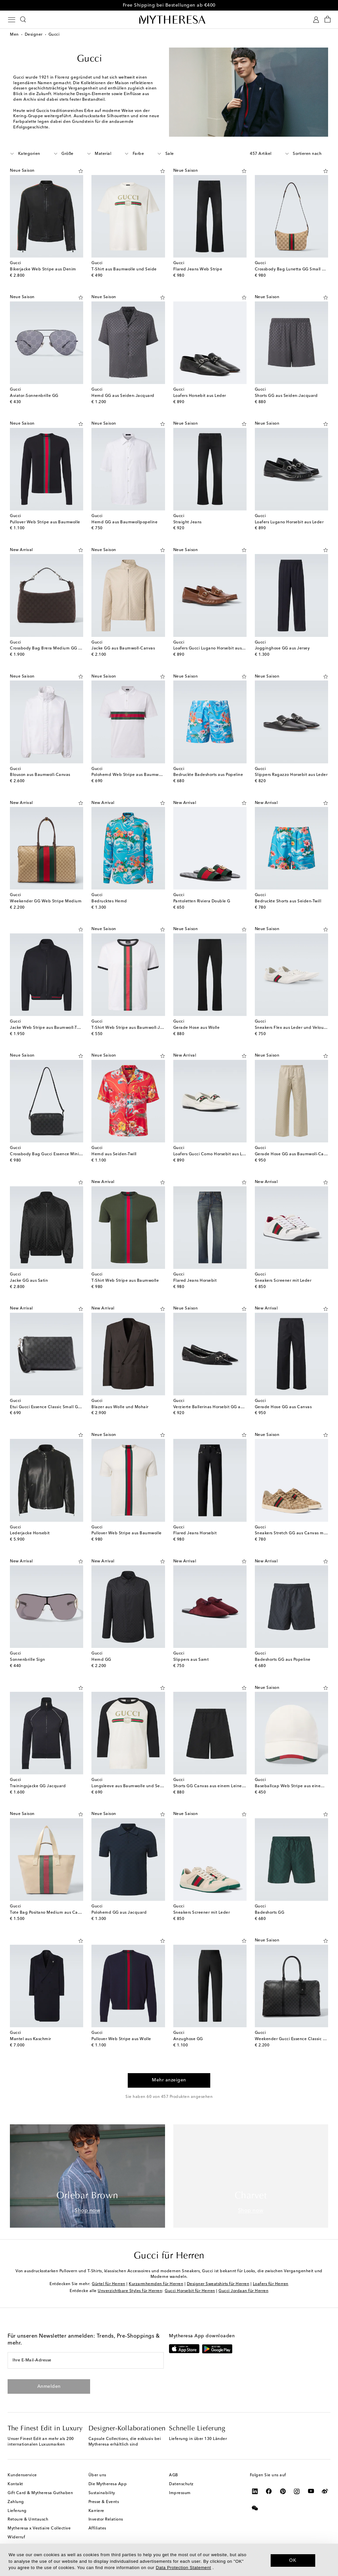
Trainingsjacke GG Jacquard (38, 1786)
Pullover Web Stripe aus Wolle (121, 2039)
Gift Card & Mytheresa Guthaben (40, 2493)
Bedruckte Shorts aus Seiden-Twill (288, 901)
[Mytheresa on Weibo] (324, 2491)
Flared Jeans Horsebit (195, 1281)
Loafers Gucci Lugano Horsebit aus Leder (213, 648)
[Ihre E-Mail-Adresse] (85, 2360)
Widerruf (16, 2537)
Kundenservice (22, 2475)
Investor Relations (105, 2520)
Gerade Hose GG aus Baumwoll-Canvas (294, 1154)
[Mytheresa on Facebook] (268, 2491)
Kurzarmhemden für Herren (156, 2284)
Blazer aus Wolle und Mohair (120, 1407)
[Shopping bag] (327, 19)
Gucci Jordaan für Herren (243, 2291)
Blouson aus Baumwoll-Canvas (40, 775)
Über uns (97, 2475)
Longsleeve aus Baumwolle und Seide (128, 1786)
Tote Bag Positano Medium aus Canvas (48, 1913)
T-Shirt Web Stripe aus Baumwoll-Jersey (130, 1028)
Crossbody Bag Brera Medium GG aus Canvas (55, 648)
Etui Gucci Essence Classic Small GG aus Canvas (57, 1407)
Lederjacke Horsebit (30, 1533)
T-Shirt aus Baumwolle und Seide (124, 269)
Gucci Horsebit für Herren (190, 2291)
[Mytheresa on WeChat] (255, 2508)
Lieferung (17, 2511)
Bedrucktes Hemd (109, 901)
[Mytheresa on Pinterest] (283, 2491)
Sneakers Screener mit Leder (283, 1281)
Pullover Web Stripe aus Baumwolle (45, 522)
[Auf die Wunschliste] (80, 169)
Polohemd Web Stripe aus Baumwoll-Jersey (134, 775)
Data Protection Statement (183, 2567)
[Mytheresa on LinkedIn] (255, 2491)
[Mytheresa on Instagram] (296, 2491)
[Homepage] (169, 19)
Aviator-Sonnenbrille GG (34, 396)
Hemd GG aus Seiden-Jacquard (122, 396)
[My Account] (316, 19)
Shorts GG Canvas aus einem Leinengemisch (217, 1786)
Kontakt (15, 2484)
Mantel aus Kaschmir (30, 2039)
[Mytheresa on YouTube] (311, 2491)
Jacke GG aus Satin (29, 1281)
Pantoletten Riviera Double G (201, 901)
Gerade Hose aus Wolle (196, 1028)
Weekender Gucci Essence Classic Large (294, 2039)
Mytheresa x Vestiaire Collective (39, 2528)
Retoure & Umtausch (28, 2520)
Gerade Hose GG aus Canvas (283, 1407)
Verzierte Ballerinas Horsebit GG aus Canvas (217, 1407)
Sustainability (101, 2493)
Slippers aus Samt (191, 1660)
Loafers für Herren (270, 2284)
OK (293, 2560)
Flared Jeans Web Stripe (197, 269)
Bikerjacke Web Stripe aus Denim (43, 269)
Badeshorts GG (270, 1913)
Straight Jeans (187, 522)
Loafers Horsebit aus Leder (199, 396)
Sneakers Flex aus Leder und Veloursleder (296, 1028)
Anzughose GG (188, 2039)
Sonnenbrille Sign (27, 1660)
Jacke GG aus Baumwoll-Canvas (123, 648)
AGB (173, 2475)
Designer (34, 35)
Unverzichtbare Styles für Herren (130, 2291)
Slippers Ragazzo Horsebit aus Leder (291, 775)
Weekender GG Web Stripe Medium (46, 901)
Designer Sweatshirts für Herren (218, 2284)
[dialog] (169, 2560)
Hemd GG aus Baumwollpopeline (124, 522)
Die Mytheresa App (107, 2484)
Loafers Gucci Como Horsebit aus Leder (212, 1154)
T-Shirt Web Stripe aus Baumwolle (125, 1281)
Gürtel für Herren (108, 2284)
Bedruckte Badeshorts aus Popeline (208, 775)
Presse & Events (103, 2502)
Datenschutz (181, 2484)
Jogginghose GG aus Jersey (282, 648)
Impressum (180, 2493)
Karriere (96, 2511)
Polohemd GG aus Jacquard (119, 1913)
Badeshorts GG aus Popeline (283, 1660)
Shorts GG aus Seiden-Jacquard (286, 396)
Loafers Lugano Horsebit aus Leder (289, 522)
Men (14, 35)
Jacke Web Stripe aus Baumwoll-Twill (47, 1028)
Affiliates (97, 2528)
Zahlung (16, 2502)
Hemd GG (101, 1660)
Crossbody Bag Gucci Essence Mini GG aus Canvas (60, 1154)
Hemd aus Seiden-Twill (114, 1154)
